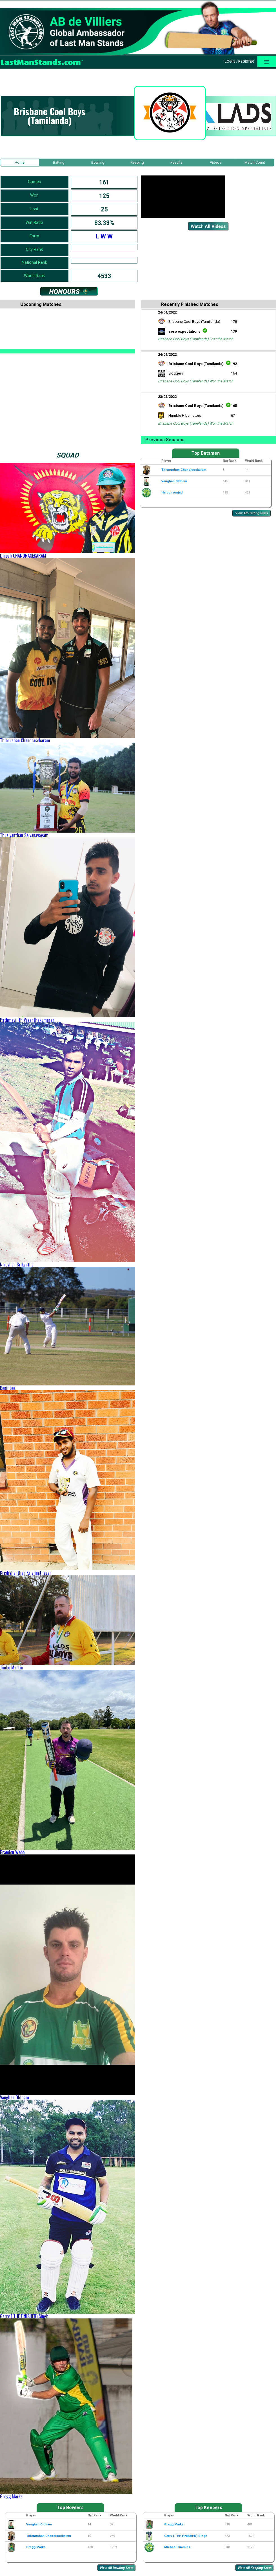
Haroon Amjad (171, 492)
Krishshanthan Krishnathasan (26, 1572)
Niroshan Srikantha (17, 1264)
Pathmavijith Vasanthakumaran (27, 1020)
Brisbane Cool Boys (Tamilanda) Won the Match (195, 381)
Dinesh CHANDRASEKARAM (23, 555)
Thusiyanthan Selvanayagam (24, 835)
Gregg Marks (11, 2496)
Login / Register (239, 61)
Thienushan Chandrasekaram (25, 740)
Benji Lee (7, 1388)
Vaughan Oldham (14, 2097)
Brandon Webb (12, 1852)
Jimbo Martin (11, 1667)
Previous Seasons (164, 439)
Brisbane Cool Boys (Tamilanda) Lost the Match (195, 339)
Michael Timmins (177, 2547)
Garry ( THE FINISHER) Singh (24, 2316)
